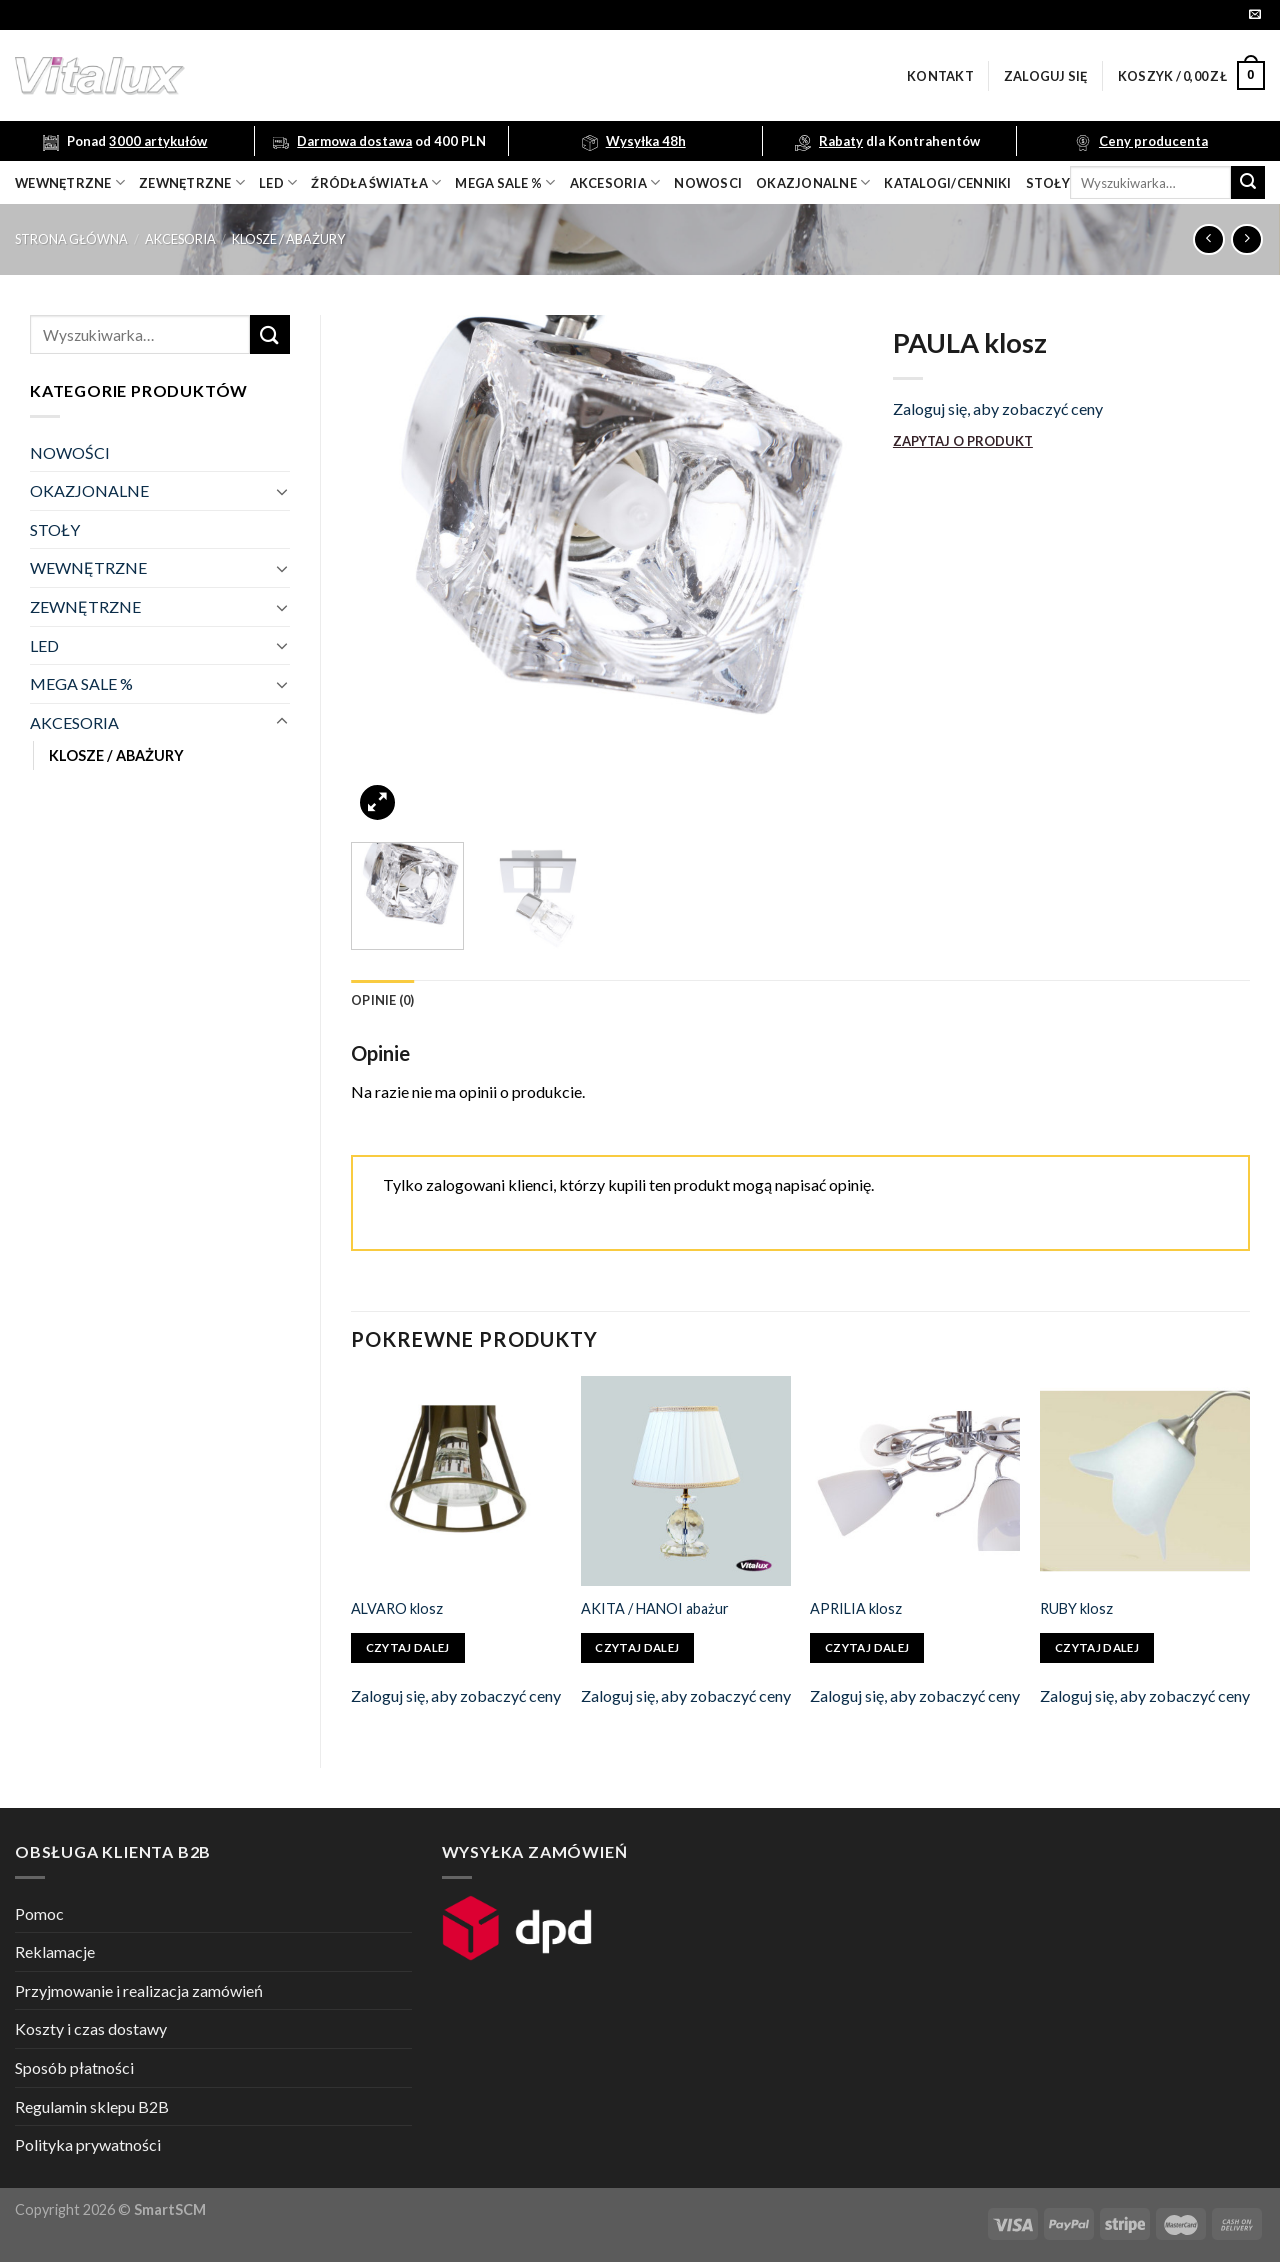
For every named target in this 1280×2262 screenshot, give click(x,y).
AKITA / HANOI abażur (655, 1608)
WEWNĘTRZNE (88, 567)
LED (278, 182)
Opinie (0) (383, 1000)
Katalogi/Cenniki (947, 183)
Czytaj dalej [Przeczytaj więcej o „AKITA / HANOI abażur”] (637, 1647)
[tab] (383, 1000)
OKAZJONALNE (813, 182)
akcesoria (615, 182)
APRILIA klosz (856, 1608)
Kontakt (940, 76)
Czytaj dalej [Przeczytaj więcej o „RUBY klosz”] (1097, 1647)
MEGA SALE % (81, 683)
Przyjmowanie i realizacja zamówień (139, 1990)
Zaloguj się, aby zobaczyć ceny (998, 408)
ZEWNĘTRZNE (85, 606)
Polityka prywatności (88, 2144)
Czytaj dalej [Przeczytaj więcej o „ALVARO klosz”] (408, 1647)
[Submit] (1248, 183)
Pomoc (39, 1913)
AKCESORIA (180, 239)
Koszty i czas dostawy (91, 2028)
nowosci (708, 183)
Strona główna (71, 239)
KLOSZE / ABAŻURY (288, 239)
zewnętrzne (192, 182)
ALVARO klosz (397, 1608)
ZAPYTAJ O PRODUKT (963, 441)
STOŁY (55, 529)
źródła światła (376, 182)
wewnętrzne (70, 182)
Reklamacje (55, 1951)
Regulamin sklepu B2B (92, 2106)
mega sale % (505, 182)
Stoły (1048, 183)
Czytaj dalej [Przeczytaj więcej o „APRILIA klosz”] (867, 1647)
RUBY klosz (1076, 1608)
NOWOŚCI (70, 452)
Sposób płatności (74, 2067)
